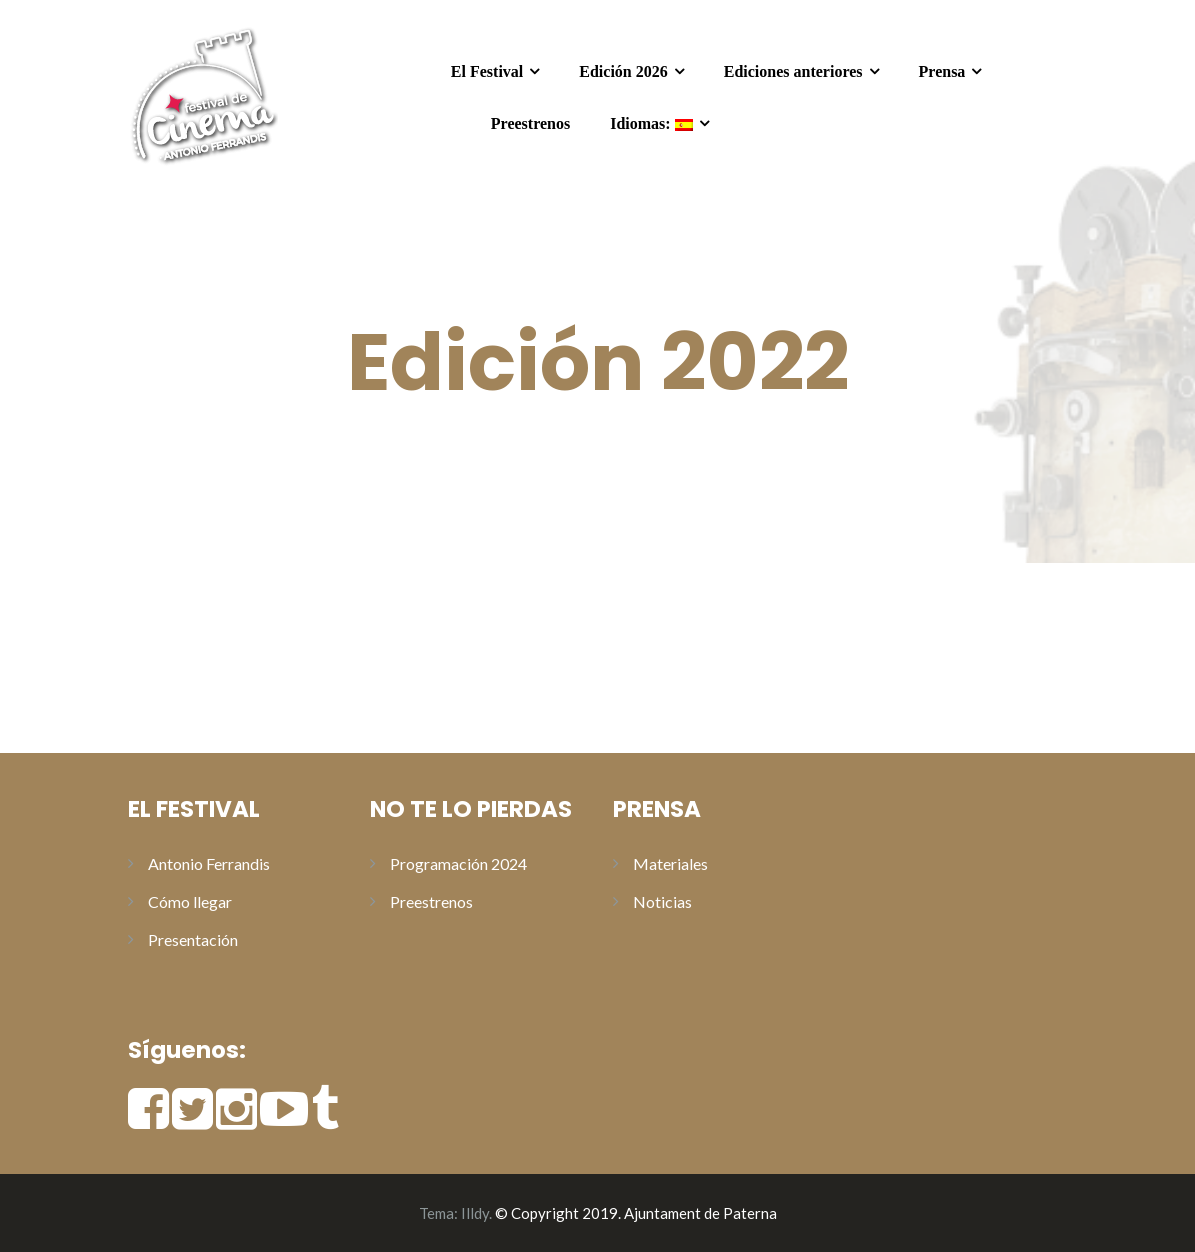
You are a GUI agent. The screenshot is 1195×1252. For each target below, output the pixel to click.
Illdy (475, 1213)
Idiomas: (651, 123)
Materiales (670, 863)
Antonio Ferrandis (209, 863)
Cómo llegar (190, 901)
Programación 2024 (458, 863)
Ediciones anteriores (793, 71)
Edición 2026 (623, 71)
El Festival (487, 71)
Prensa (942, 71)
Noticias (662, 901)
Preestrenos (530, 123)
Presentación (193, 939)
